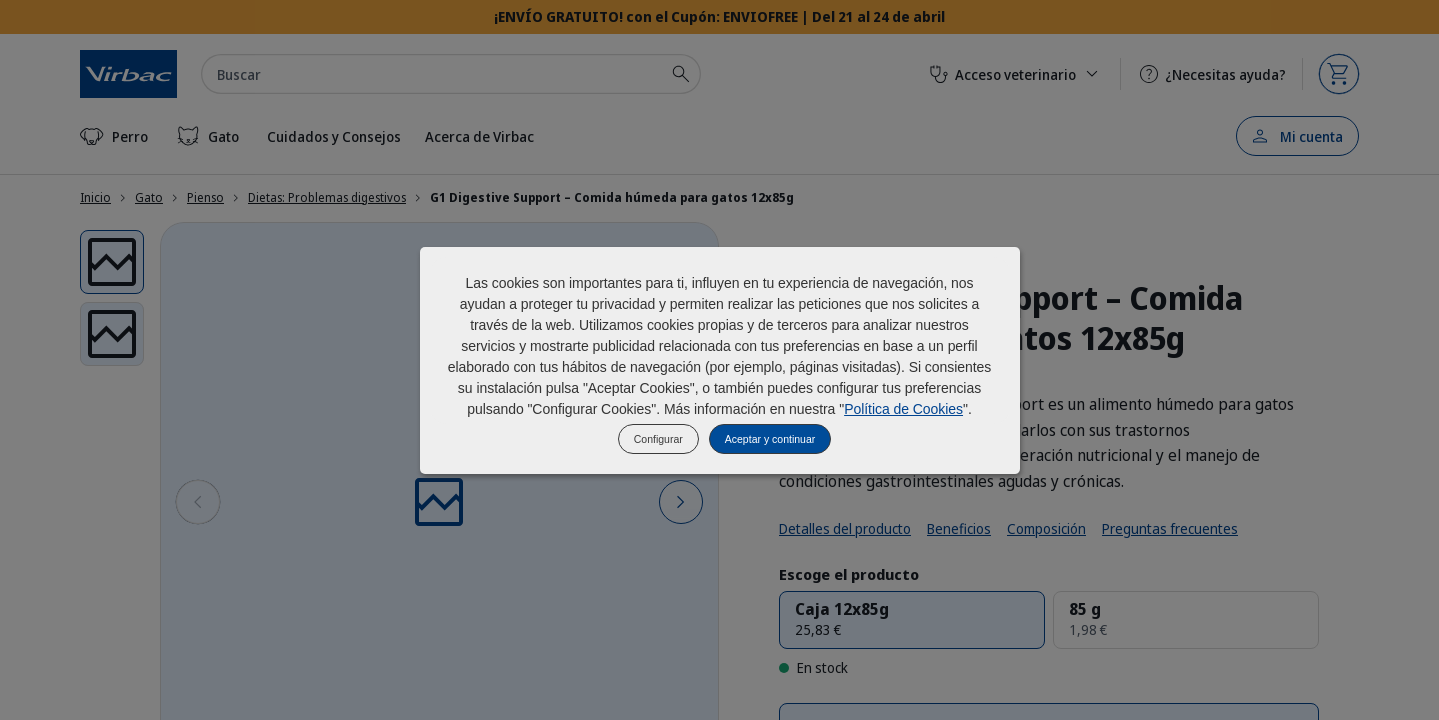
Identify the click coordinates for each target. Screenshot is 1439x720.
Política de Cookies (903, 409)
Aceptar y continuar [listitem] (770, 439)
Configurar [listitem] (658, 439)
